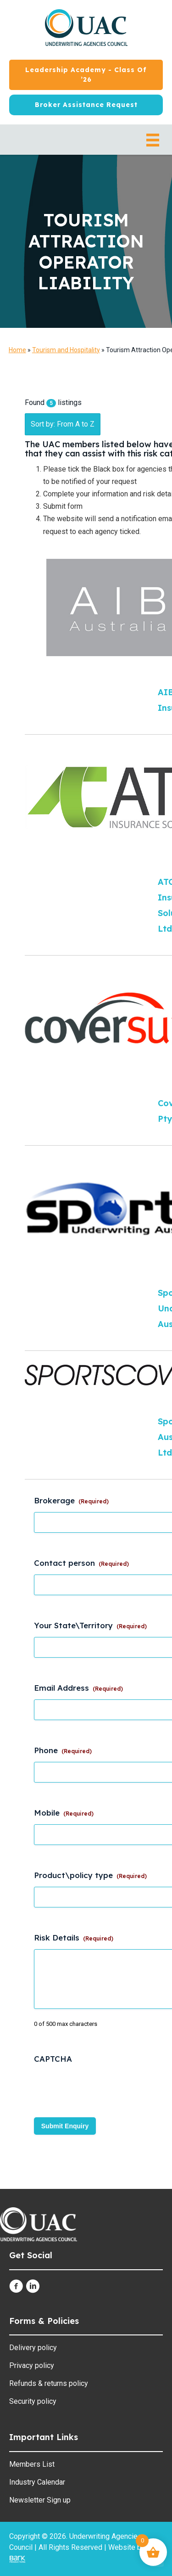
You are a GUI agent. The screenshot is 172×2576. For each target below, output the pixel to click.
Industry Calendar (37, 2482)
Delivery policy (33, 2347)
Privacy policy (31, 2365)
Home (17, 350)
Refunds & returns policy (48, 2383)
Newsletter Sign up (40, 2500)
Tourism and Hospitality (66, 350)
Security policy (32, 2401)
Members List (32, 2464)
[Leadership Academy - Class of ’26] (86, 75)
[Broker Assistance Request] (86, 105)
